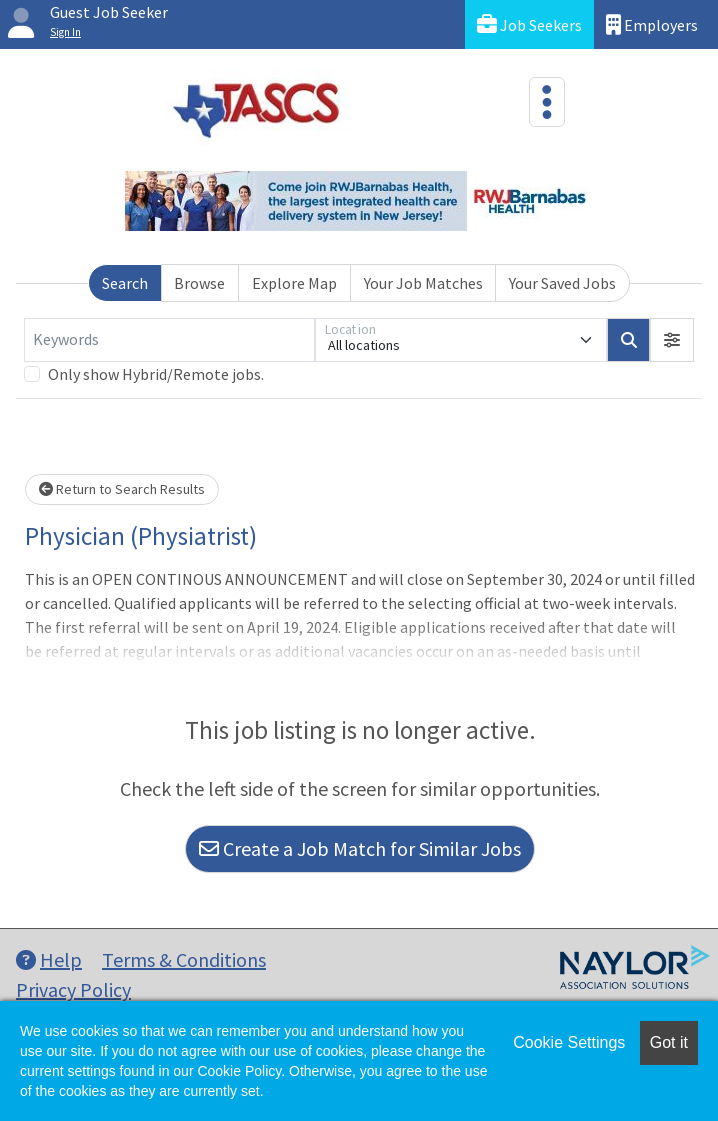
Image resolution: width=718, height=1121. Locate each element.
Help (49, 959)
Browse (199, 283)
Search (125, 283)
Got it (669, 1042)
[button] (672, 340)
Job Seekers (529, 24)
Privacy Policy (73, 989)
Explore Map (294, 283)
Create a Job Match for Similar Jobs (360, 848)
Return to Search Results (122, 489)
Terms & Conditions (184, 959)
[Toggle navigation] (547, 102)
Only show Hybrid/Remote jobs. (156, 374)
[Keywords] (169, 340)
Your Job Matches (423, 283)
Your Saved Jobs (562, 283)
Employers (652, 24)
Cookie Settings (569, 1042)
